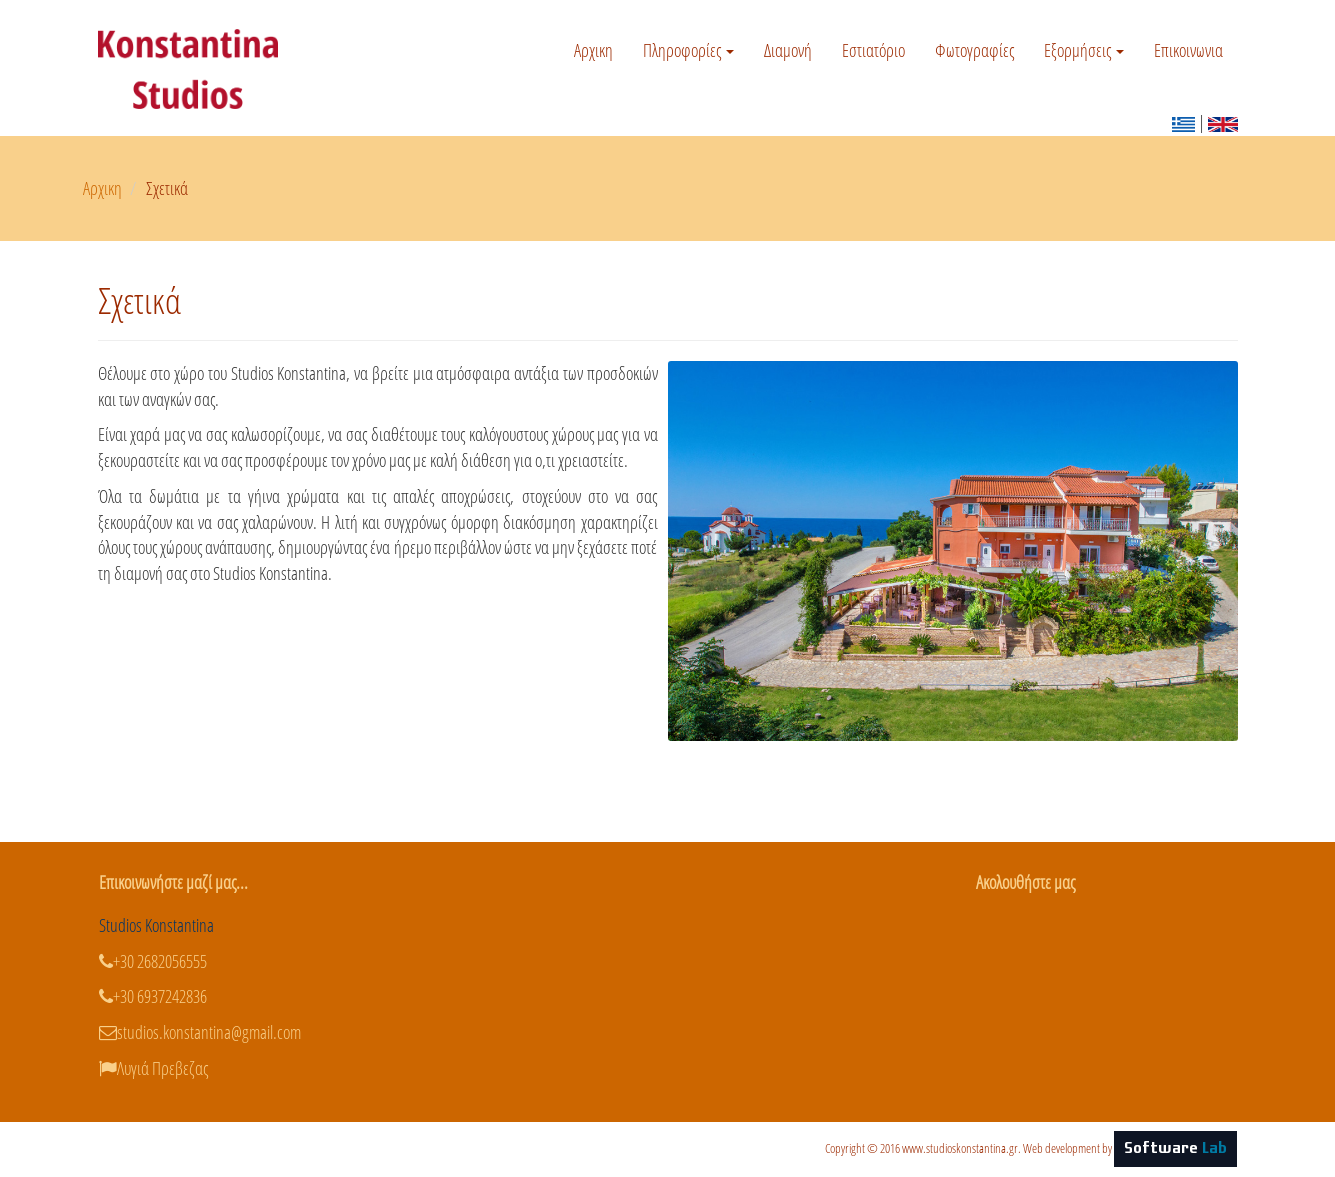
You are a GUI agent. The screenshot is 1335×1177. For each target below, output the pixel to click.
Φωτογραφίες (974, 50)
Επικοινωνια (1188, 50)
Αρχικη (593, 50)
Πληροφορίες (688, 50)
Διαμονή (788, 50)
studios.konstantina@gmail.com (200, 1032)
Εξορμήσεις (1084, 50)
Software (1175, 1149)
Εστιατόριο (873, 50)
